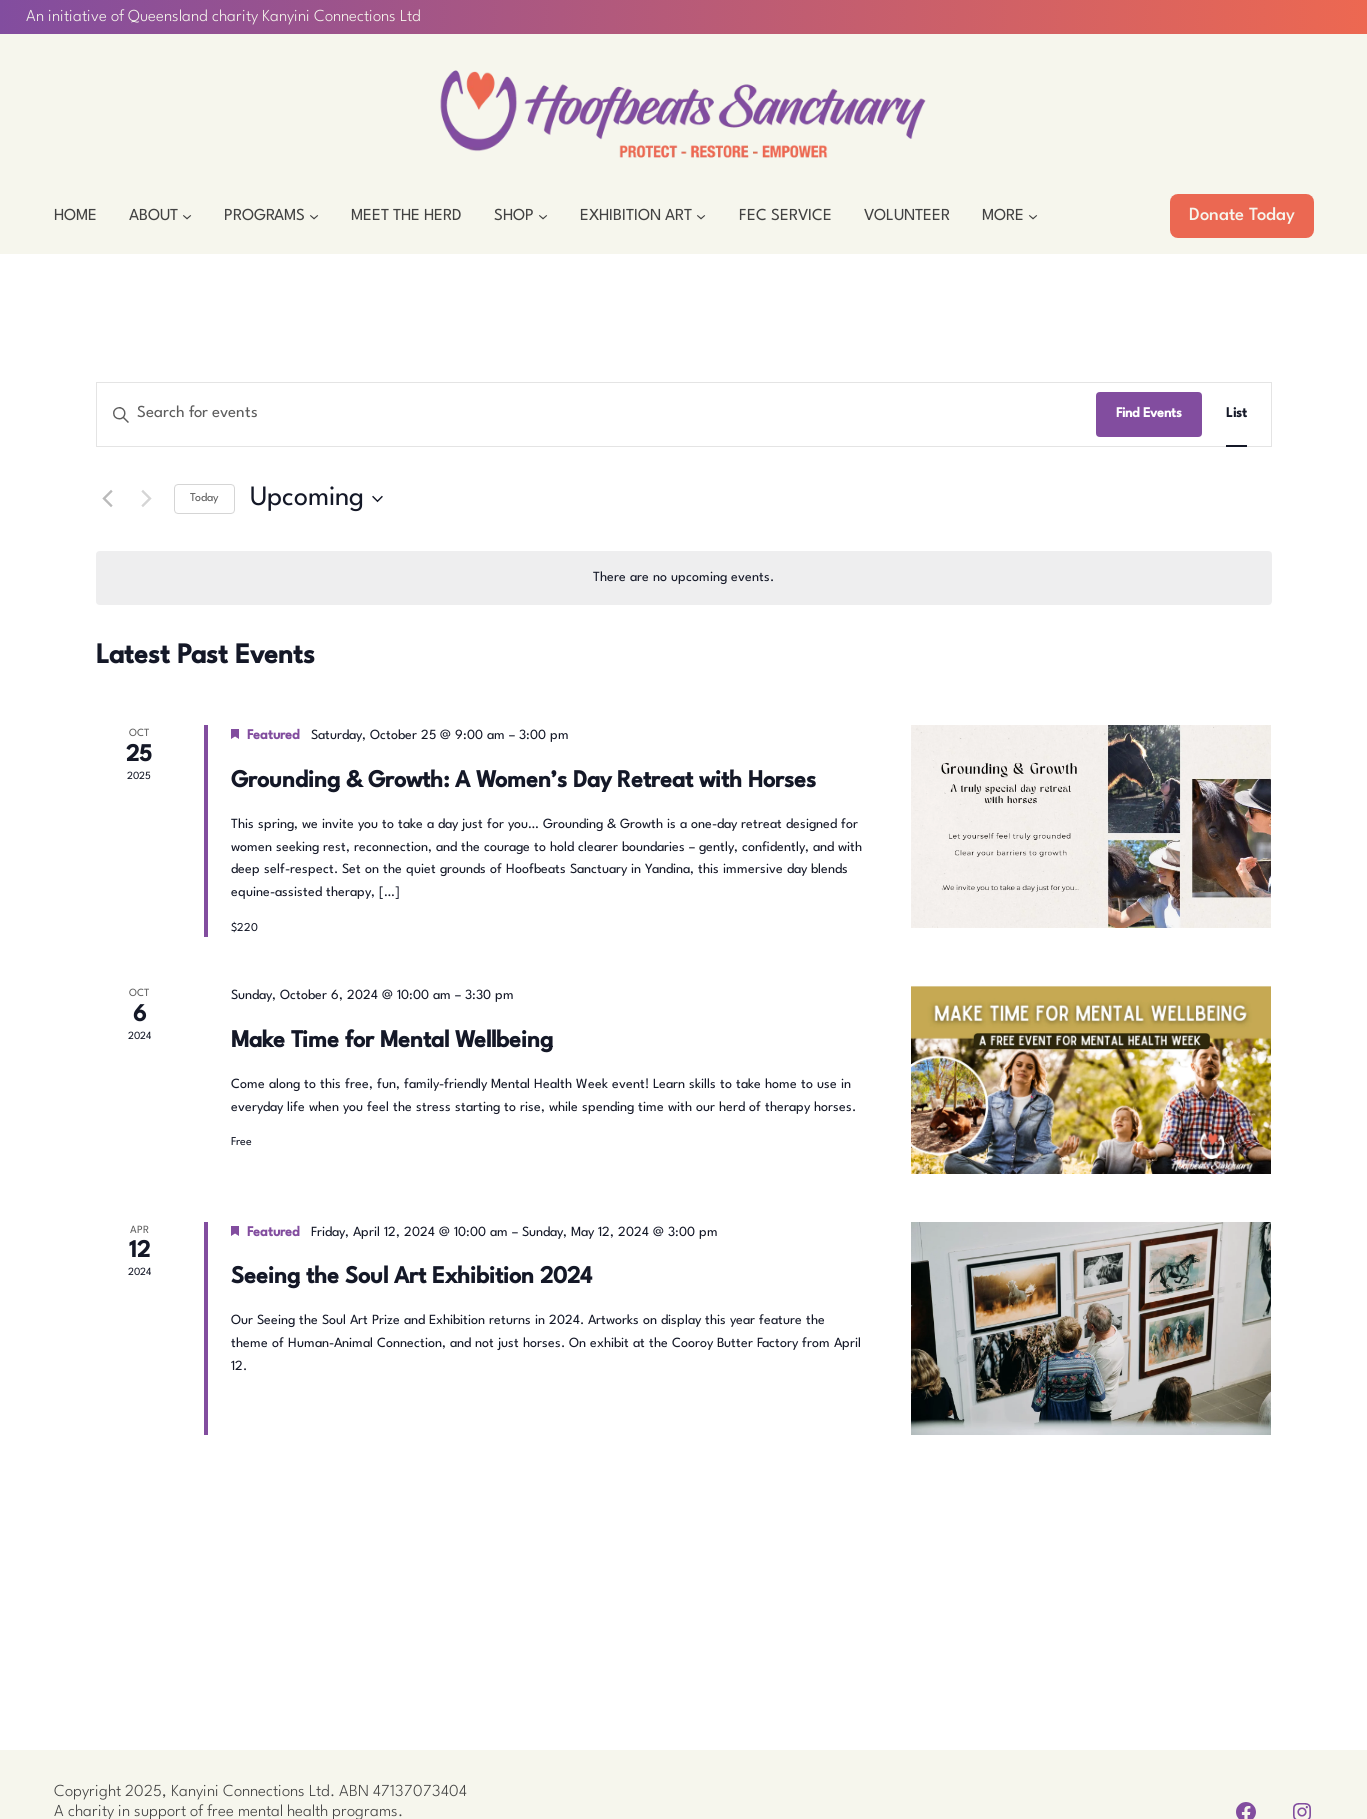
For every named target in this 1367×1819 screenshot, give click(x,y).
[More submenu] (1033, 216)
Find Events (1149, 413)
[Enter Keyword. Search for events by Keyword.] (596, 414)
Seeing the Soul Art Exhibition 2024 (411, 1277)
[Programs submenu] (314, 216)
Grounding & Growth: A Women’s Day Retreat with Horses (523, 781)
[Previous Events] (108, 499)
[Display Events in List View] (1236, 414)
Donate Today (1242, 215)
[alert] (684, 578)
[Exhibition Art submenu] (701, 216)
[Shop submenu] (543, 216)
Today (204, 498)
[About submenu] (187, 216)
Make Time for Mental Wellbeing (392, 1041)
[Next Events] (147, 499)
